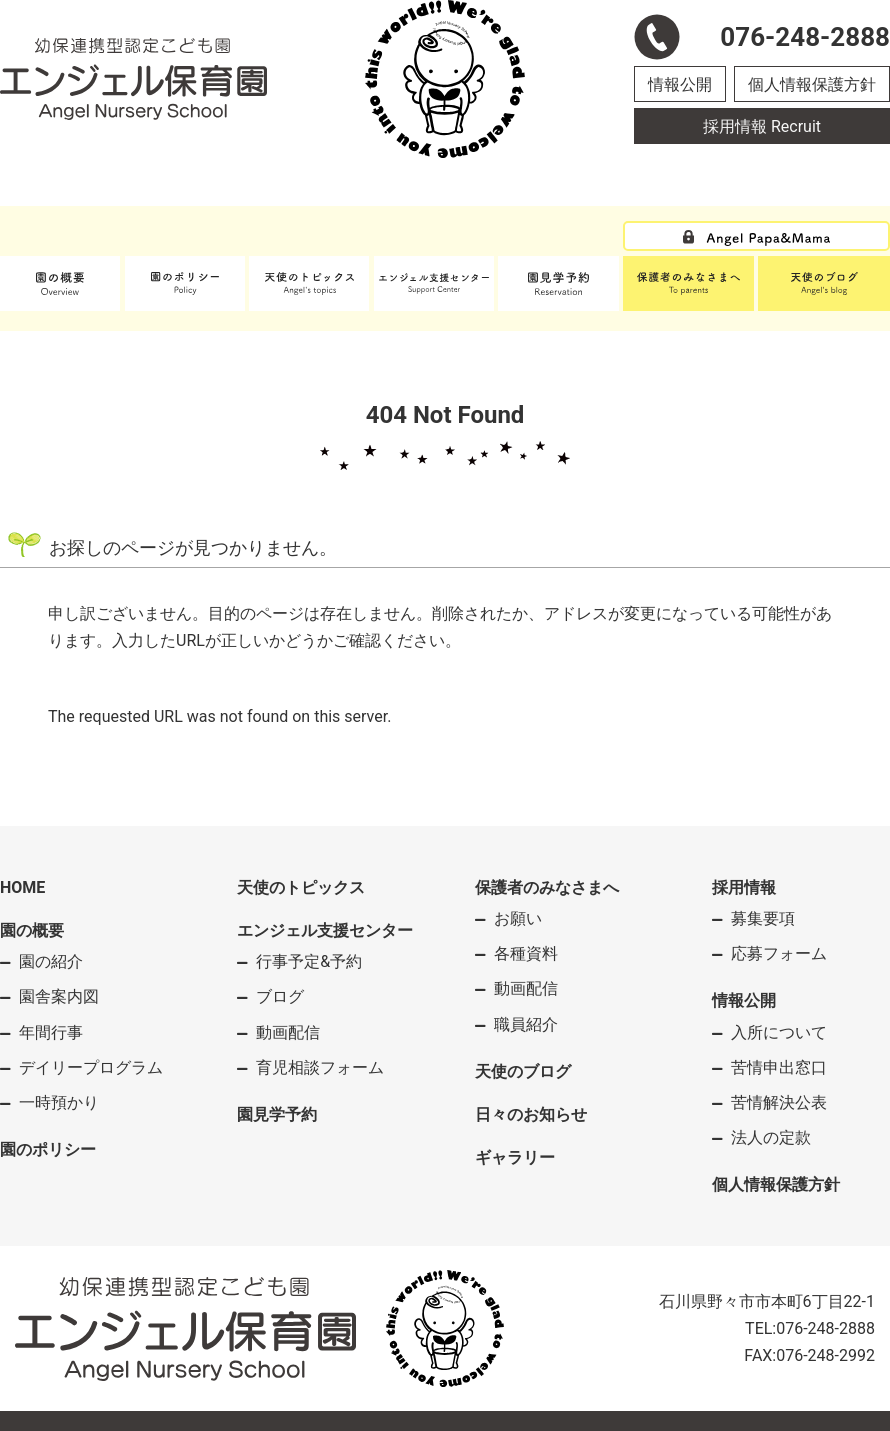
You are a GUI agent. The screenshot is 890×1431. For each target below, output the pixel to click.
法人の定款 (771, 1137)
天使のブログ (523, 1071)
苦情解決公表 (779, 1102)
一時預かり (59, 1102)
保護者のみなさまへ (547, 887)
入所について (779, 1032)
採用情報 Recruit (762, 126)
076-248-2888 (825, 1328)
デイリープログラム (91, 1067)
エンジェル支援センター (325, 930)
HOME (22, 887)
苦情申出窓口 (779, 1067)
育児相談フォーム (320, 1067)
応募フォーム (779, 953)
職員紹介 (526, 1024)
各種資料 (526, 953)
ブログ (280, 996)
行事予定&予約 (309, 961)
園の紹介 (51, 961)
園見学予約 (277, 1114)
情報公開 (680, 84)
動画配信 (288, 1032)
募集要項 (763, 918)
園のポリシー (48, 1149)
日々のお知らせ (531, 1114)
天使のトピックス (301, 887)
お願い (518, 918)
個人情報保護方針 (812, 84)
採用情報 (744, 887)
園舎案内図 (59, 996)
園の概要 (32, 930)
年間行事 (51, 1032)
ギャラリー (515, 1157)
